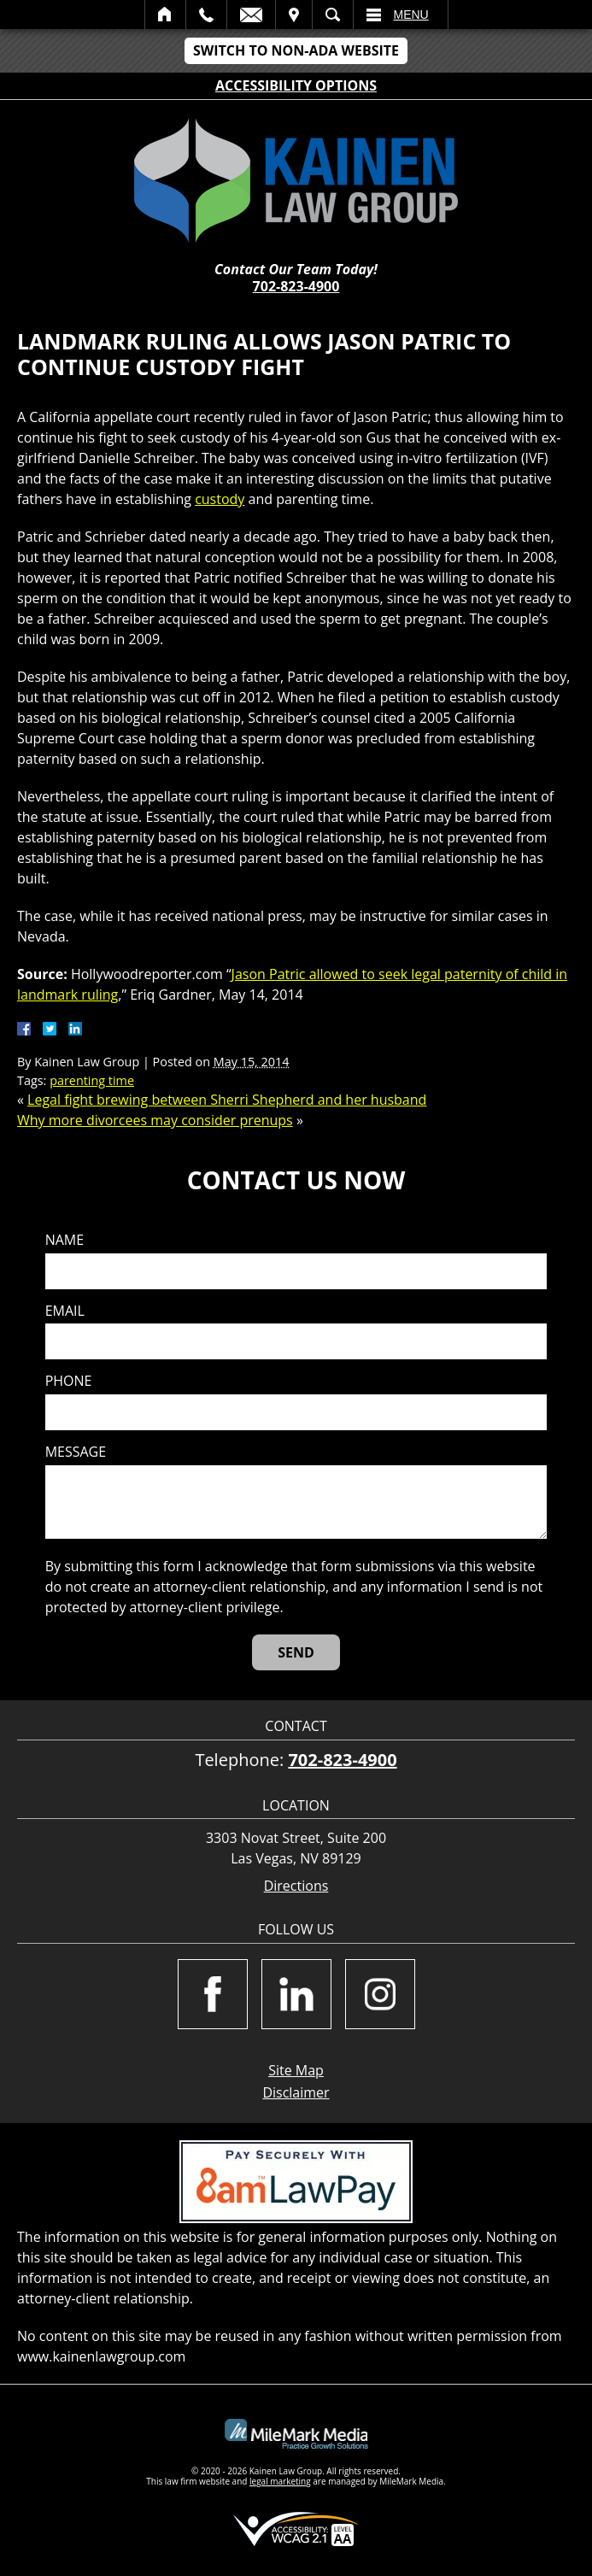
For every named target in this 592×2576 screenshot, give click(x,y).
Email (251, 14)
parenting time (92, 1080)
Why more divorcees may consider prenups (155, 1120)
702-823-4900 (296, 286)
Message (75, 1452)
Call (206, 14)
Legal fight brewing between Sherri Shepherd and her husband (226, 1099)
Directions (296, 1886)
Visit (294, 14)
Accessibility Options (296, 85)
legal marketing (280, 2481)
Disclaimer (295, 2092)
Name (64, 1240)
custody (219, 499)
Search (333, 14)
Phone (68, 1381)
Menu (411, 14)
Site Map (296, 2070)
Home (165, 14)
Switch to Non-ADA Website (296, 50)
